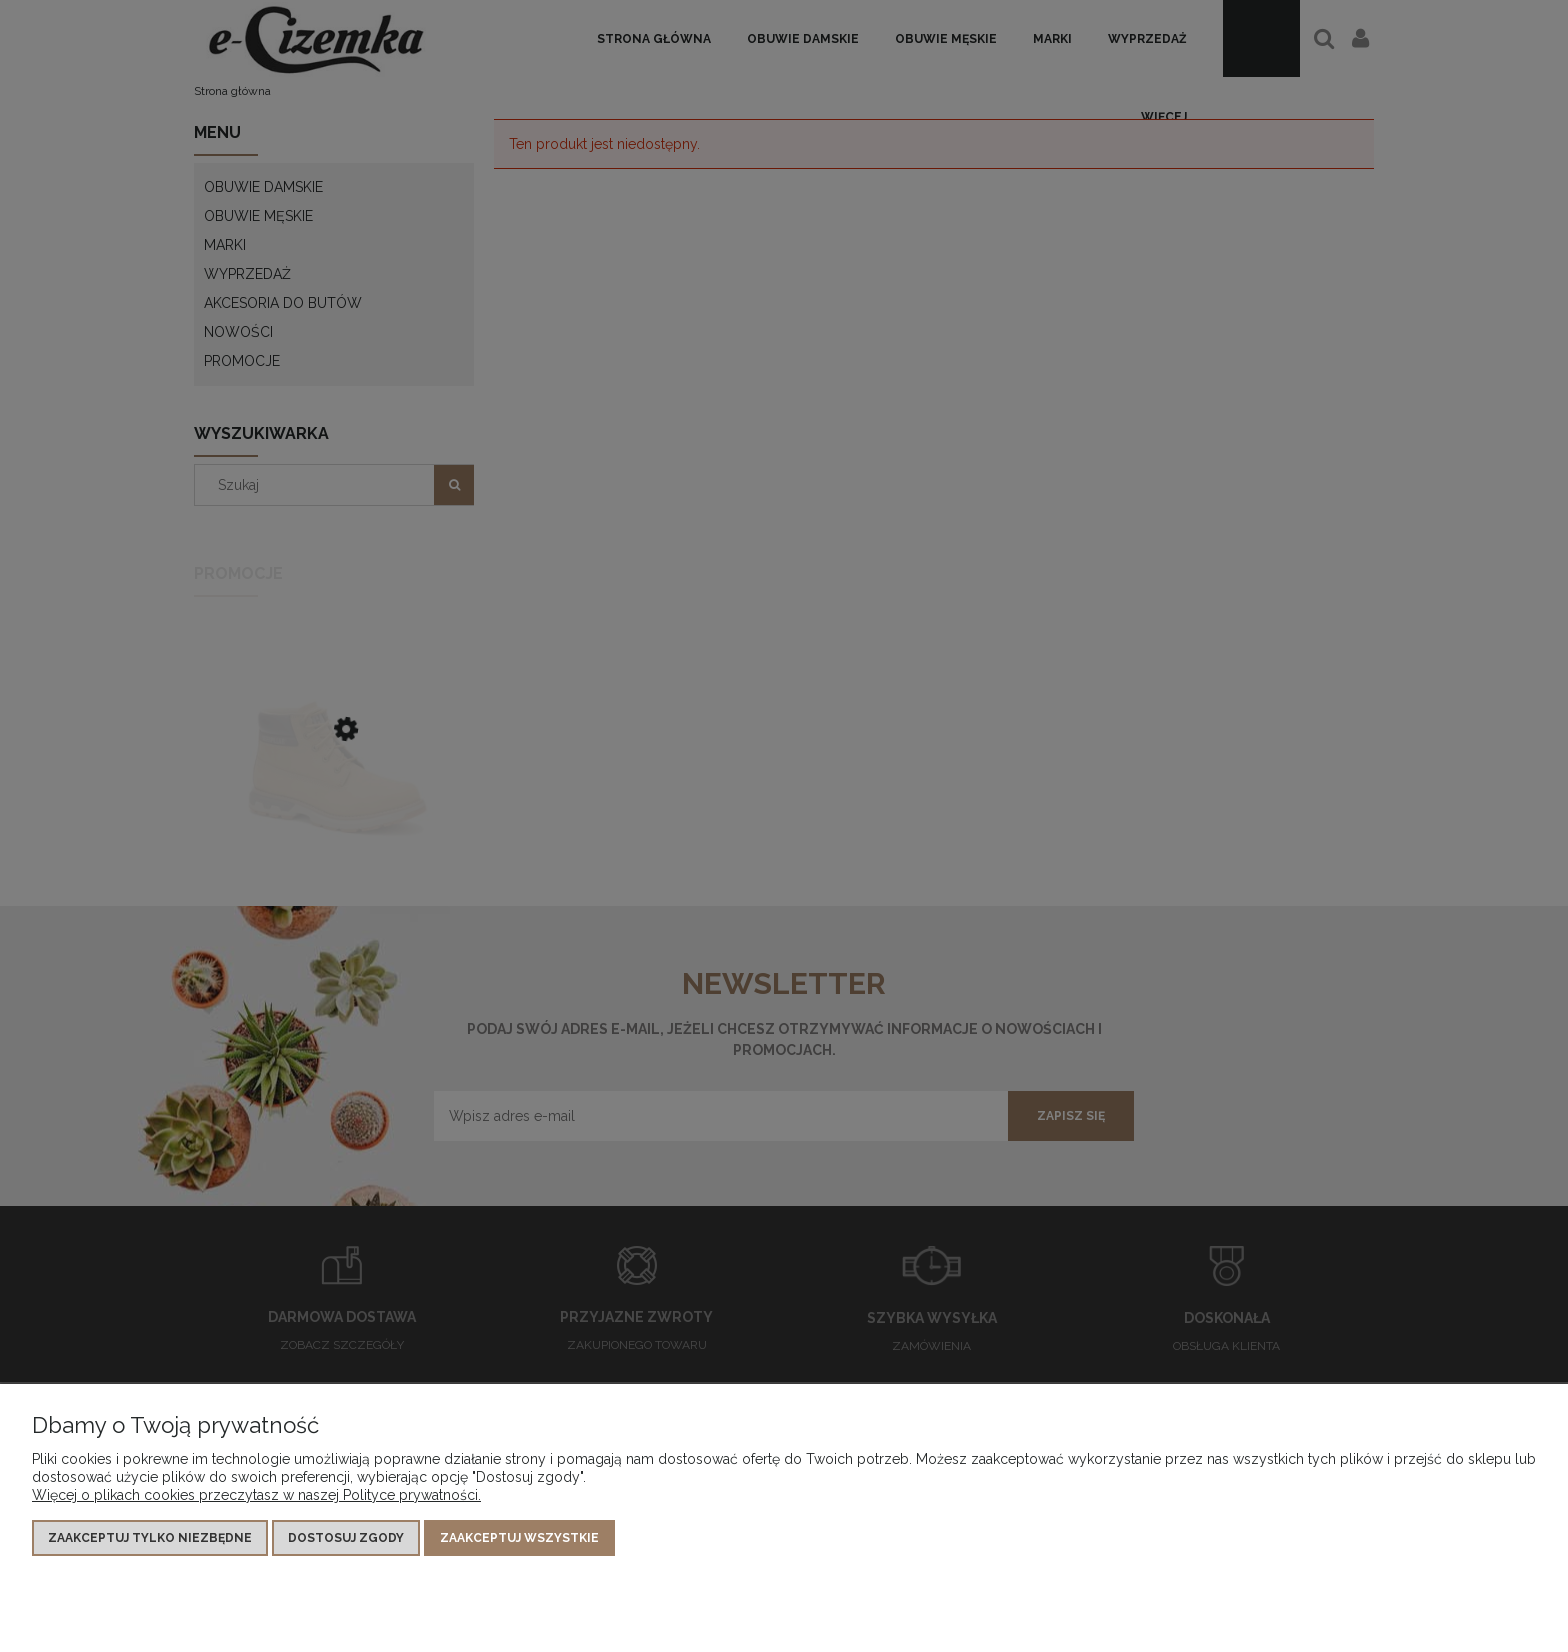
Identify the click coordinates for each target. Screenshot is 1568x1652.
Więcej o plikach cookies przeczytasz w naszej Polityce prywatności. (256, 1495)
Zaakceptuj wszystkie (519, 1538)
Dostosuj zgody (346, 1538)
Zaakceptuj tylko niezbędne (150, 1538)
